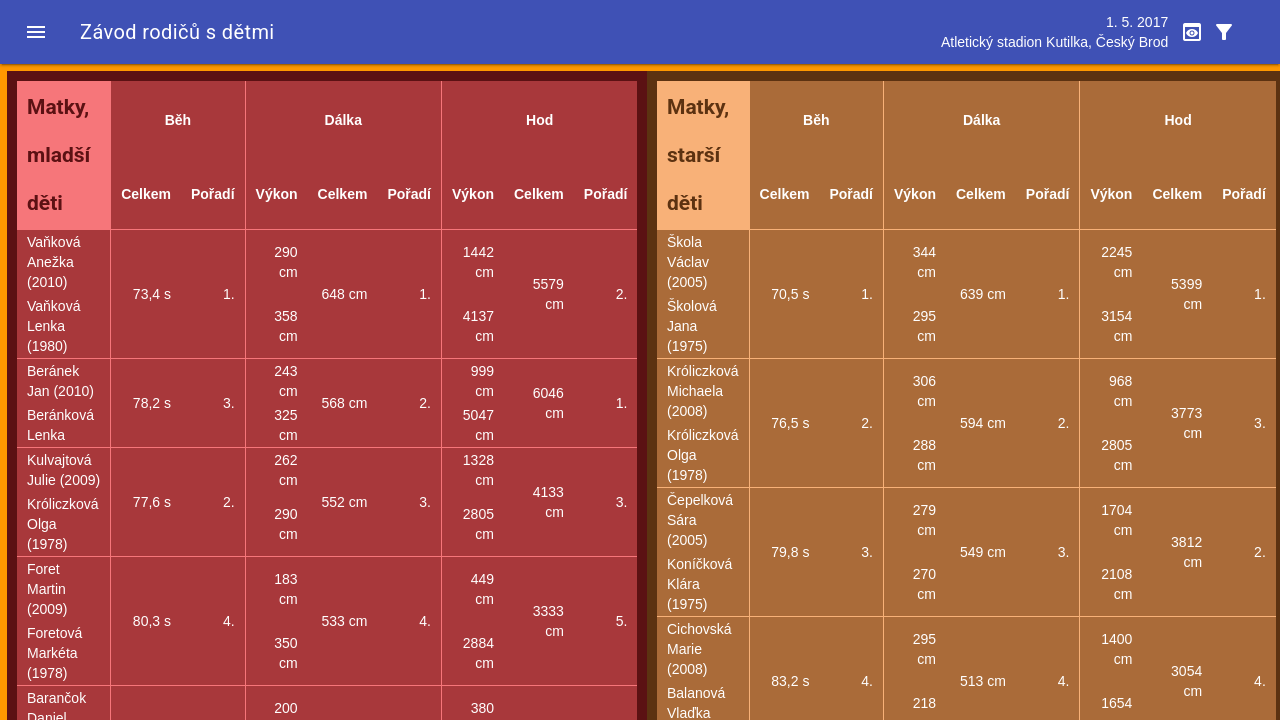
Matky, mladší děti (58, 155)
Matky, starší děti (698, 155)
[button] (36, 32)
